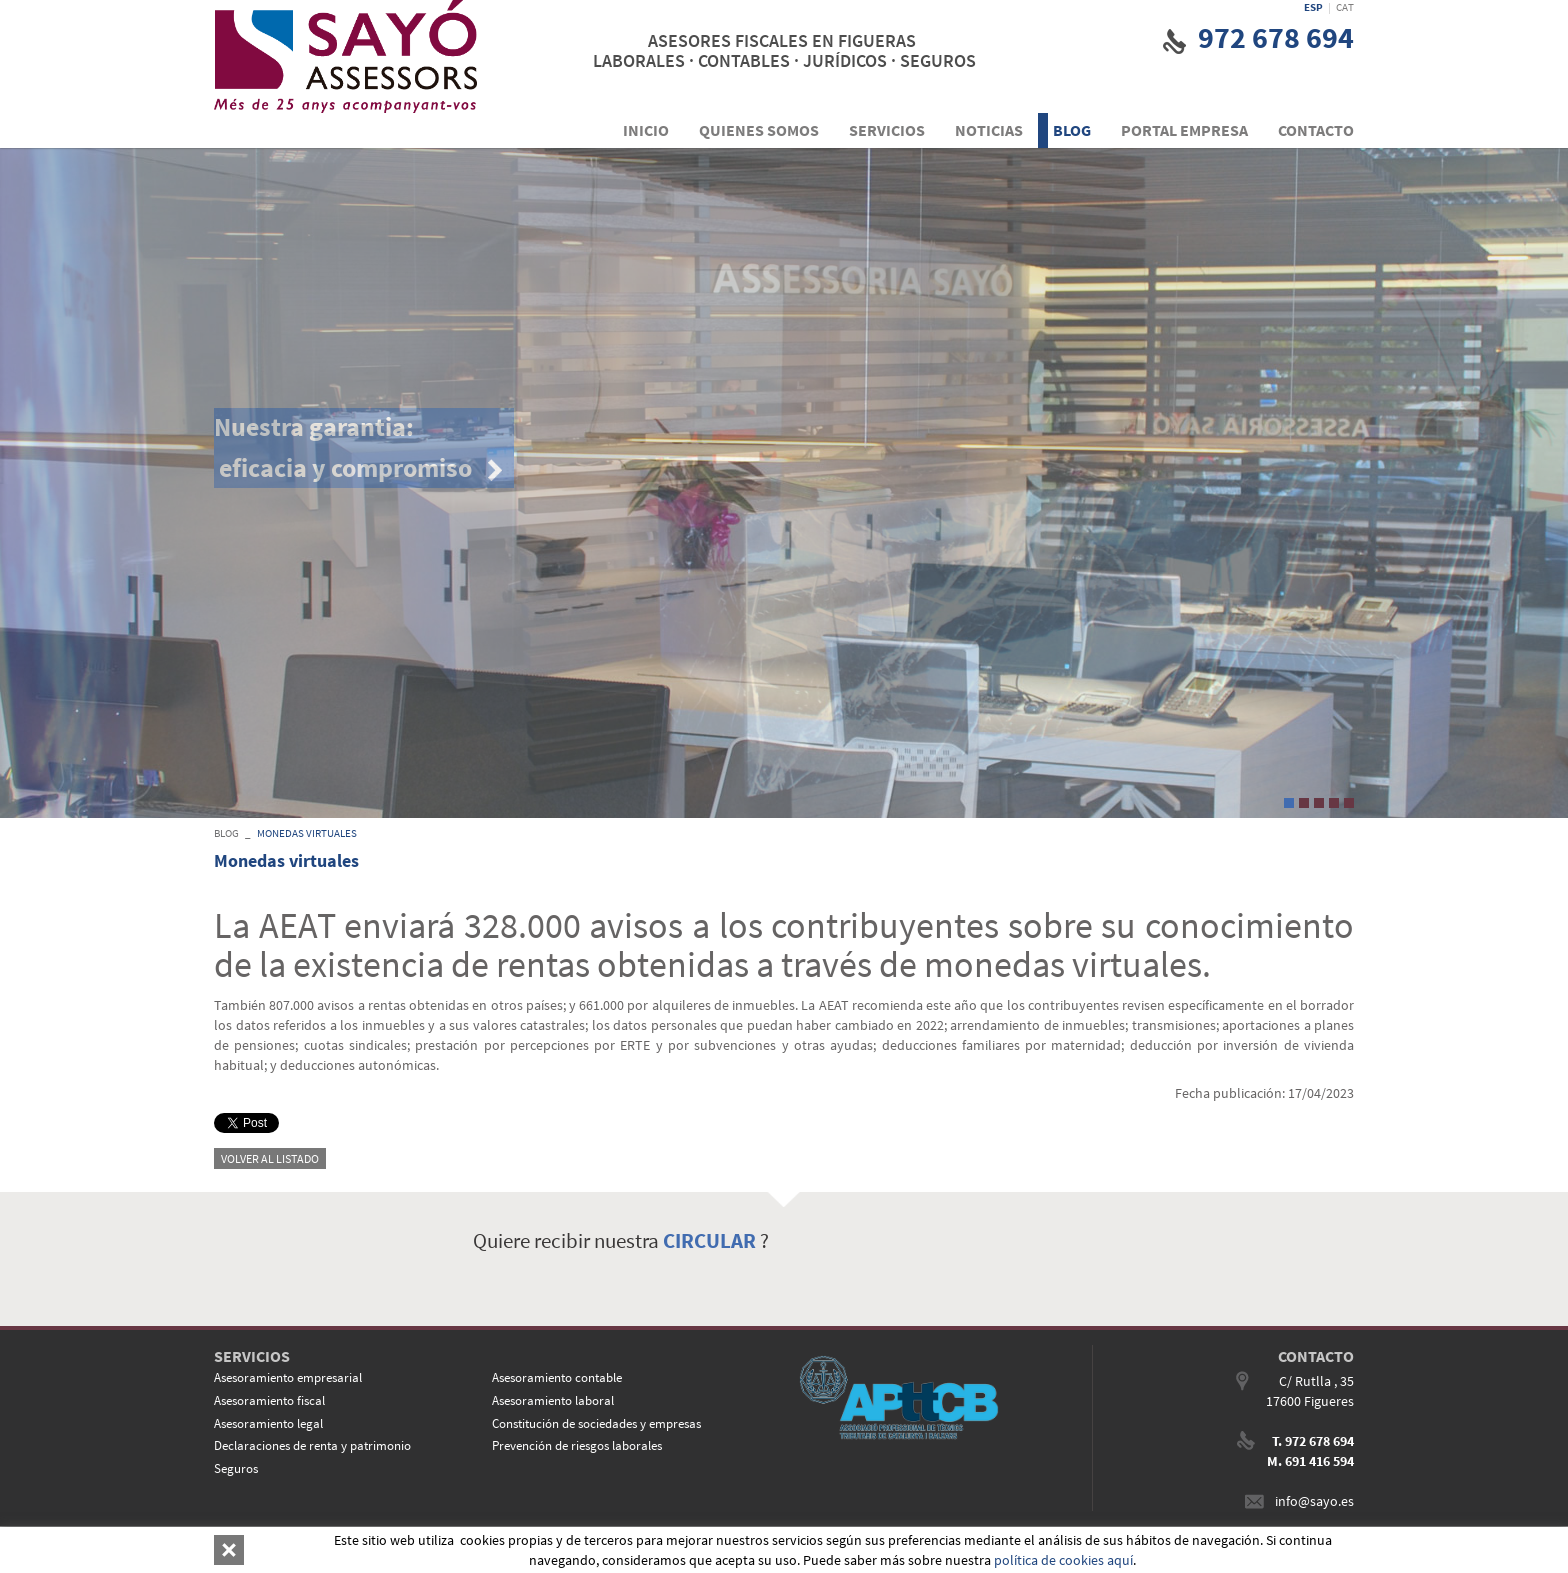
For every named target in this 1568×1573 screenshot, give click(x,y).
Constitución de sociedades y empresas (596, 1423)
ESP (1313, 7)
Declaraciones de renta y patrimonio (312, 1445)
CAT (1345, 7)
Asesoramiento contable (557, 1377)
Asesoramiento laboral (553, 1400)
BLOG (226, 833)
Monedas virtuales (307, 833)
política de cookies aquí (1063, 1560)
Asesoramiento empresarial (288, 1377)
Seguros (236, 1468)
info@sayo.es (1314, 1501)
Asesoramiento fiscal (269, 1400)
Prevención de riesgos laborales (577, 1445)
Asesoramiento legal (268, 1423)
